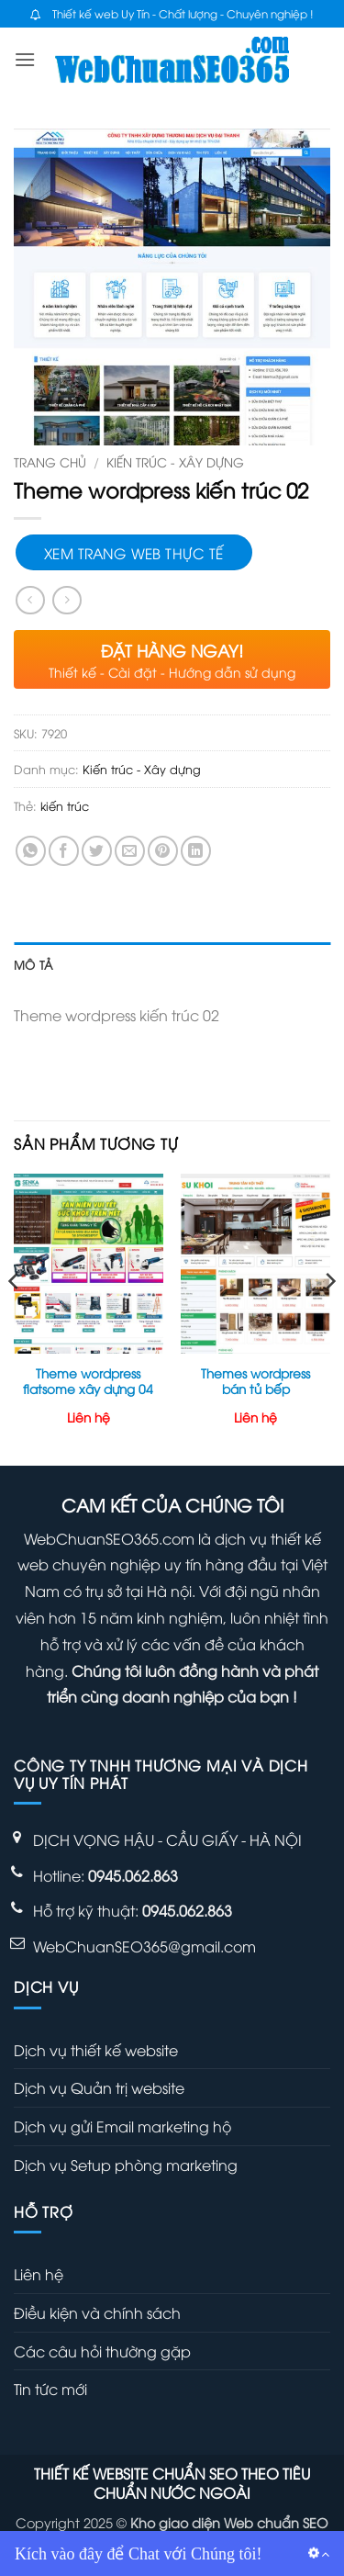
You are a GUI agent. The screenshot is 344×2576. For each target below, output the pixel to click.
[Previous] (15, 1318)
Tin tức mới (50, 2389)
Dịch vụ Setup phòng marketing (126, 2164)
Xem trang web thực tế (134, 552)
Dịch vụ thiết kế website (96, 2050)
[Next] (329, 1318)
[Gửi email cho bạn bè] (130, 851)
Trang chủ (50, 461)
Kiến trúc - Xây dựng (175, 461)
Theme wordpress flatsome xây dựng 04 (88, 1381)
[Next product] (30, 600)
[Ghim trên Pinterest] (163, 851)
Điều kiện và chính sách (97, 2312)
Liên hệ (38, 2274)
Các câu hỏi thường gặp (102, 2351)
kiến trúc (64, 805)
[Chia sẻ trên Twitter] (97, 851)
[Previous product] (66, 600)
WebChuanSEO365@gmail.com (144, 1946)
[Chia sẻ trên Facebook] (64, 851)
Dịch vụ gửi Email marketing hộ (122, 2126)
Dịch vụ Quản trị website (99, 2087)
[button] (25, 59)
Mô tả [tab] (33, 964)
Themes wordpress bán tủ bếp (255, 1381)
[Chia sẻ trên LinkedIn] (196, 851)
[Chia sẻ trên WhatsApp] (31, 851)
